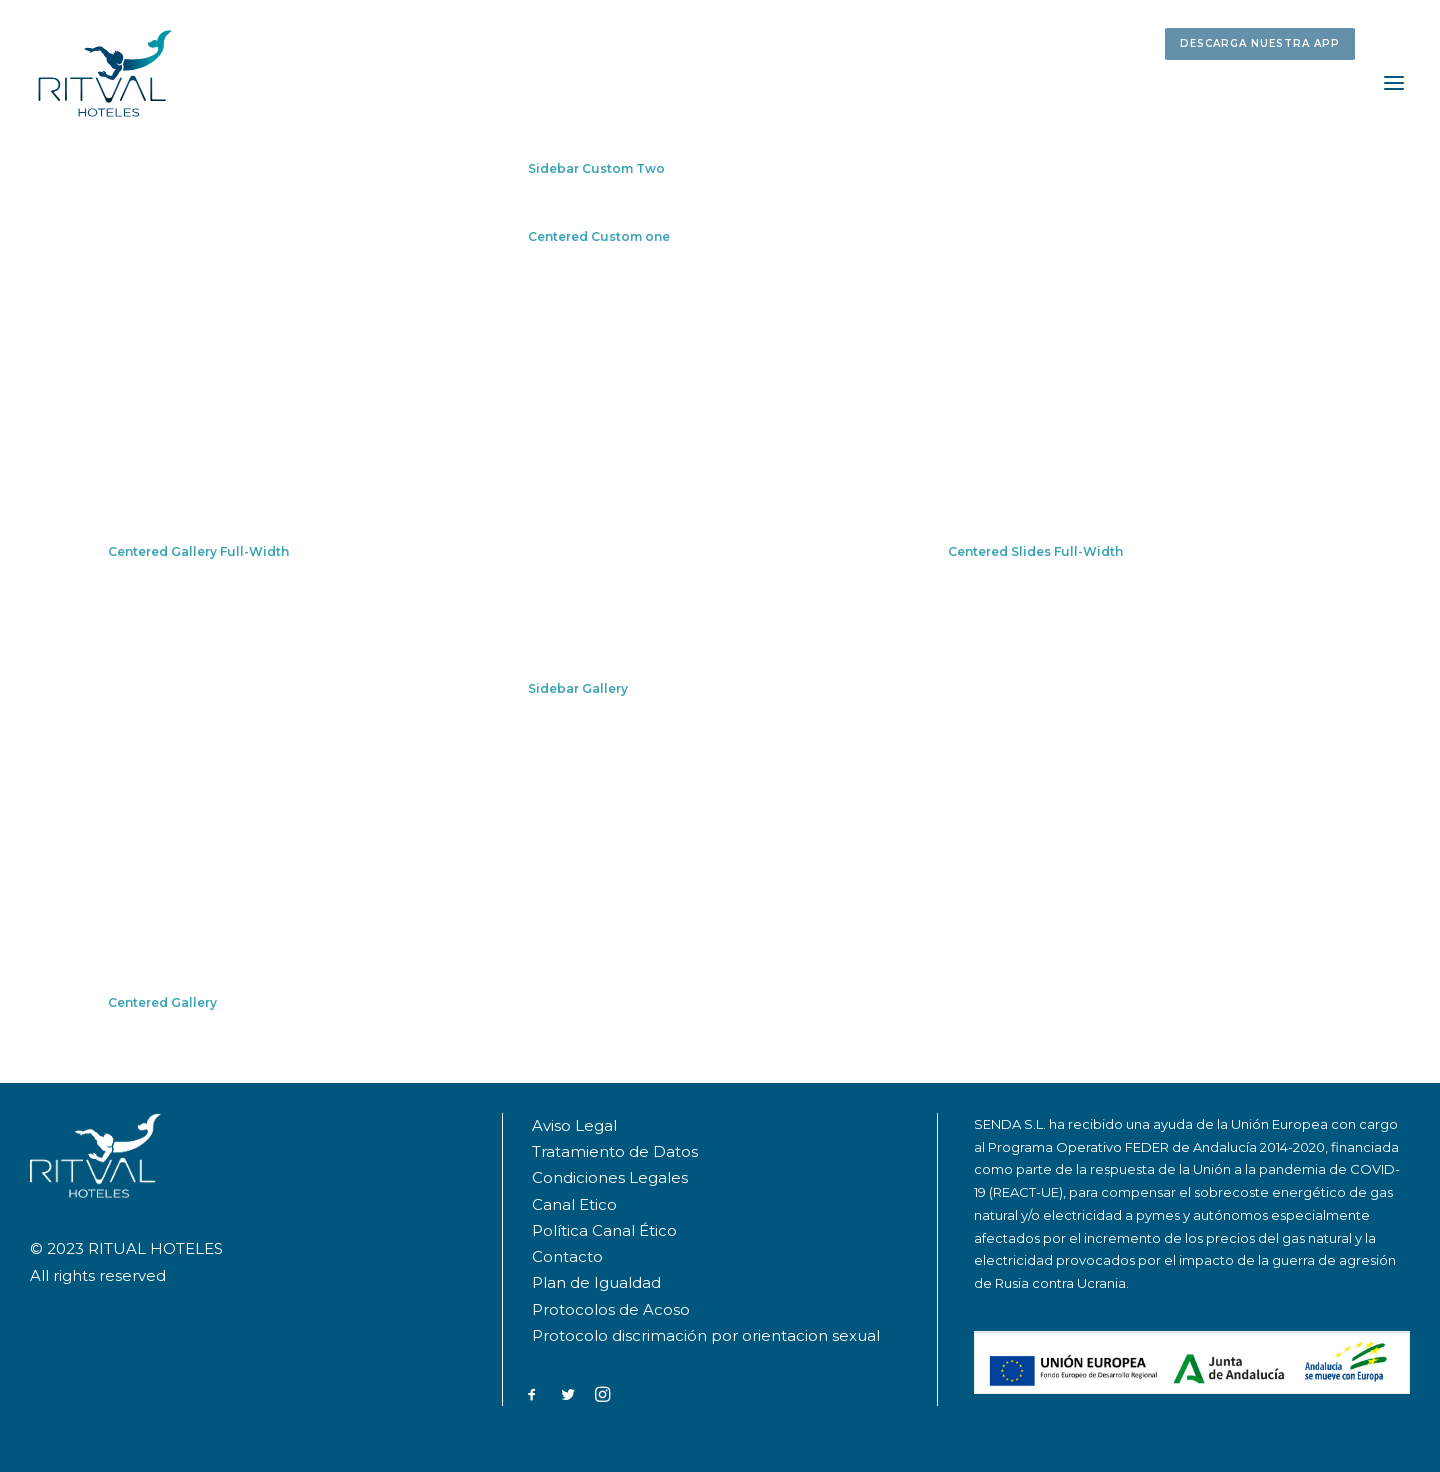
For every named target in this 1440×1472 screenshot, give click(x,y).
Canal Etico (574, 1204)
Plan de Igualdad (596, 1282)
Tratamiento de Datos (615, 1151)
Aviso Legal (574, 1125)
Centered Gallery (162, 1002)
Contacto (567, 1256)
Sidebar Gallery (578, 688)
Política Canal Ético (604, 1230)
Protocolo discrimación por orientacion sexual (708, 1335)
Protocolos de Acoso (611, 1309)
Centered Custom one (599, 236)
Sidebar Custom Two (596, 168)
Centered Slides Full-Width (1035, 551)
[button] (1264, 41)
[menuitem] (1264, 41)
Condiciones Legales (610, 1177)
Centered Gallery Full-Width (198, 551)
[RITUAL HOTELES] (105, 74)
